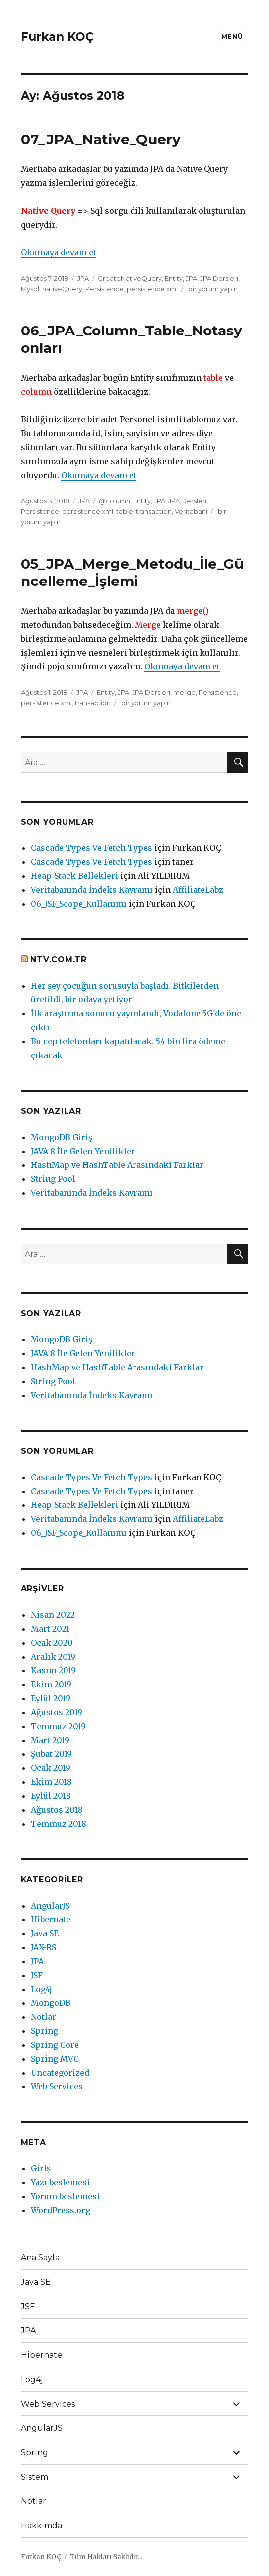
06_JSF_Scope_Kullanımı (79, 904)
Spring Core (55, 2045)
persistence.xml (152, 289)
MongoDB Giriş (61, 1137)
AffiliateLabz (198, 890)
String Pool (53, 1179)
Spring (44, 2031)
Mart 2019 (50, 1740)
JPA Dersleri (219, 278)
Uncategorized (60, 2072)
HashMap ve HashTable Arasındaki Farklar (117, 1165)
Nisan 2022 (53, 1615)
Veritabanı (191, 511)
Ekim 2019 (51, 1684)
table (124, 511)
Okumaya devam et (58, 252)
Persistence (104, 289)
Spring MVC (55, 2059)
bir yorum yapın (212, 289)
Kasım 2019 (53, 1670)
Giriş (41, 2168)
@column (114, 501)
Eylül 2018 (51, 1796)
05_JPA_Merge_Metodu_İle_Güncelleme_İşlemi (132, 572)
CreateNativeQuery (130, 278)
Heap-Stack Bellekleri (74, 876)
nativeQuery (62, 289)
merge (184, 692)
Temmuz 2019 (58, 1726)
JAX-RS (43, 1947)
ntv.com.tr (58, 959)
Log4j (41, 1989)
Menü (232, 36)
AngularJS (50, 1906)
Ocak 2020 (52, 1643)
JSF (37, 1975)
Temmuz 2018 (58, 1823)
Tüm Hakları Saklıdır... (106, 2557)
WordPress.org (60, 2210)
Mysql (30, 289)
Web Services (57, 2086)
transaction (154, 511)
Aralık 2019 (53, 1657)
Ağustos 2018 (57, 1810)
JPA (83, 278)
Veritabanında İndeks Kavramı (92, 890)
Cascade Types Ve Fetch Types (91, 848)
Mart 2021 (50, 1629)
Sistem (34, 2477)
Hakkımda (41, 2525)
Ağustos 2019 (56, 1712)
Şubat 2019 (51, 1754)
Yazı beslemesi (60, 2182)
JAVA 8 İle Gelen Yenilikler (83, 1151)
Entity (174, 278)
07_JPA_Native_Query (101, 139)
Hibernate (50, 1919)
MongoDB (50, 2003)
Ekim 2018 (51, 1782)
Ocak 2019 (50, 1768)
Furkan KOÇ (57, 37)
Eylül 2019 (50, 1698)
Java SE (45, 1933)
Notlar (43, 2017)
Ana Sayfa (40, 2257)
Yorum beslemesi (65, 2196)
